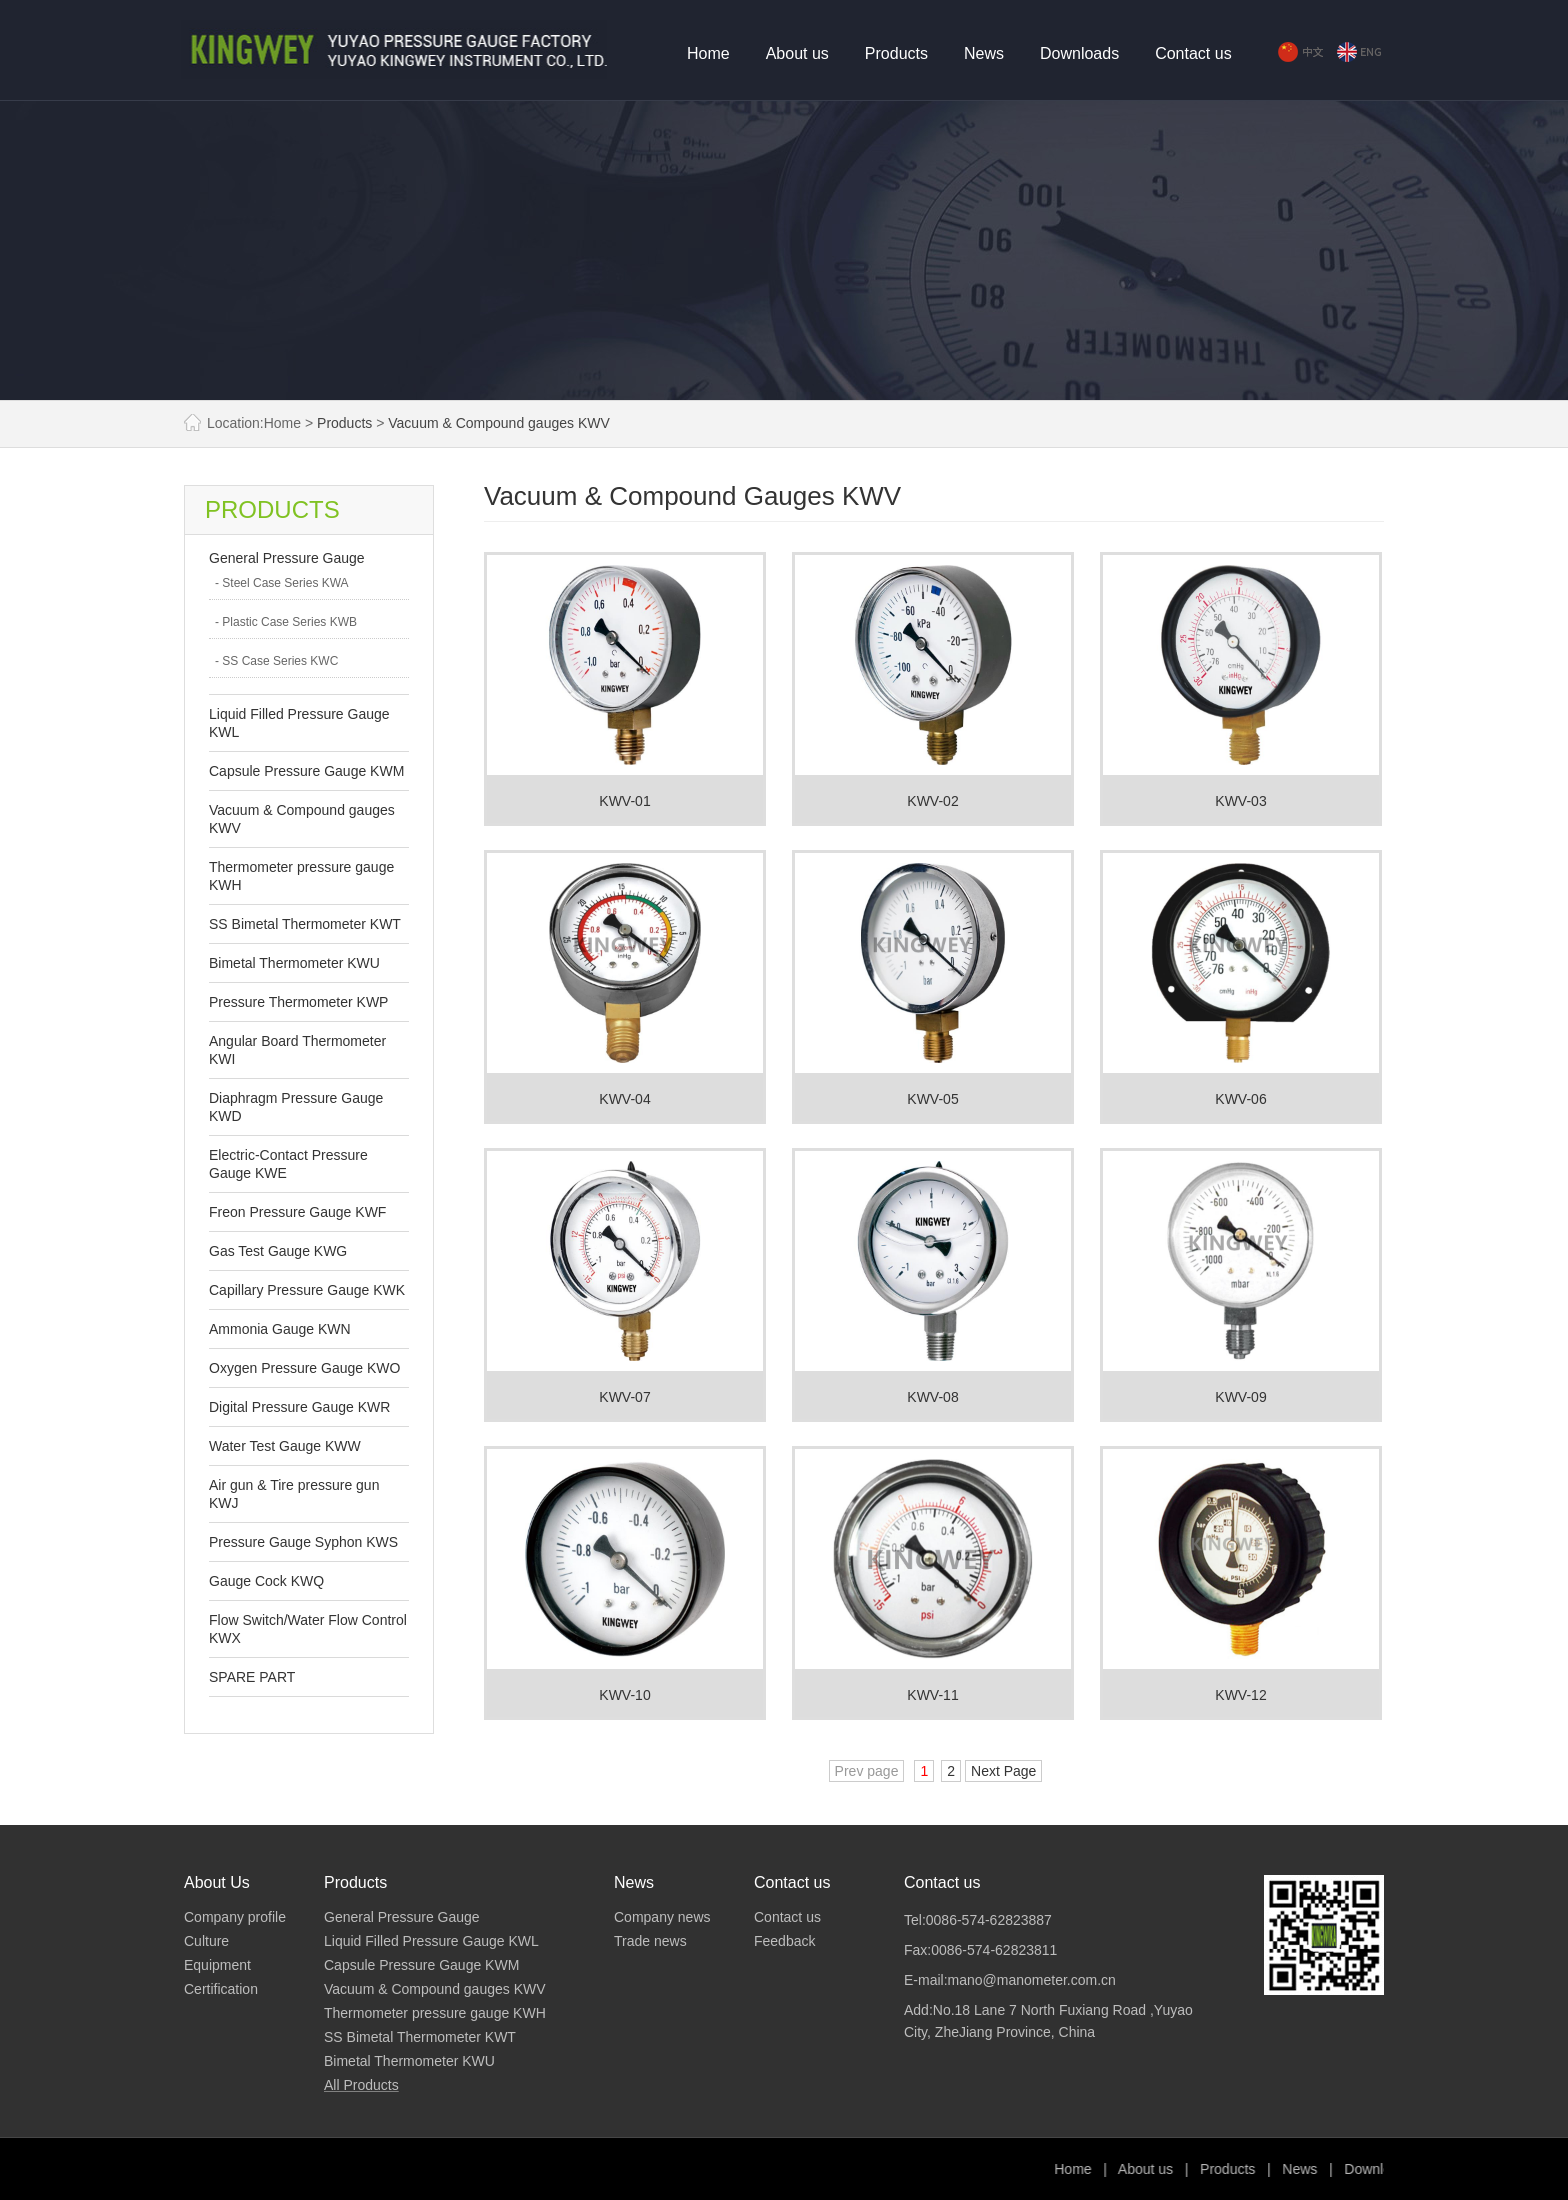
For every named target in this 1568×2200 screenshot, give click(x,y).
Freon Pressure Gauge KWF (297, 1212)
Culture (206, 1941)
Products (896, 53)
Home (708, 53)
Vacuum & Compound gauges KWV (499, 423)
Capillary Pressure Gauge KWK (307, 1290)
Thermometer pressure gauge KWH (435, 2013)
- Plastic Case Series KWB (286, 622)
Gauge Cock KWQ (266, 1581)
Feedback (784, 1941)
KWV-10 (624, 1695)
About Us (217, 1882)
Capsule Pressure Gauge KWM (306, 771)
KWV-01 (624, 801)
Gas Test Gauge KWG (278, 1251)
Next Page (1003, 1771)
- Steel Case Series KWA (282, 583)
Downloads (1079, 53)
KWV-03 (1240, 801)
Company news (662, 1917)
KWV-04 (624, 1099)
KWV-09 (1240, 1397)
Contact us (1193, 53)
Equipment (217, 1965)
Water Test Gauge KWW (285, 1446)
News (984, 53)
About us (797, 53)
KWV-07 (624, 1397)
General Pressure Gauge (287, 558)
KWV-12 (1240, 1695)
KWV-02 (932, 801)
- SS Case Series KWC (276, 661)
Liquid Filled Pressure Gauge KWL (431, 1941)
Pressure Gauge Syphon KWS (303, 1542)
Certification (221, 1989)
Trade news (650, 1941)
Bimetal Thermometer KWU (294, 963)
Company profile (235, 1917)
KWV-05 (932, 1099)
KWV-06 (1240, 1099)
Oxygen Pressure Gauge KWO (304, 1368)
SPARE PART (252, 1677)
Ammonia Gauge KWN (280, 1329)
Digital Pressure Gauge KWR (299, 1407)
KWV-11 (932, 1695)
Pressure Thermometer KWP (298, 1002)
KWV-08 (932, 1397)
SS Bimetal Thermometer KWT (305, 924)
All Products (361, 2085)
